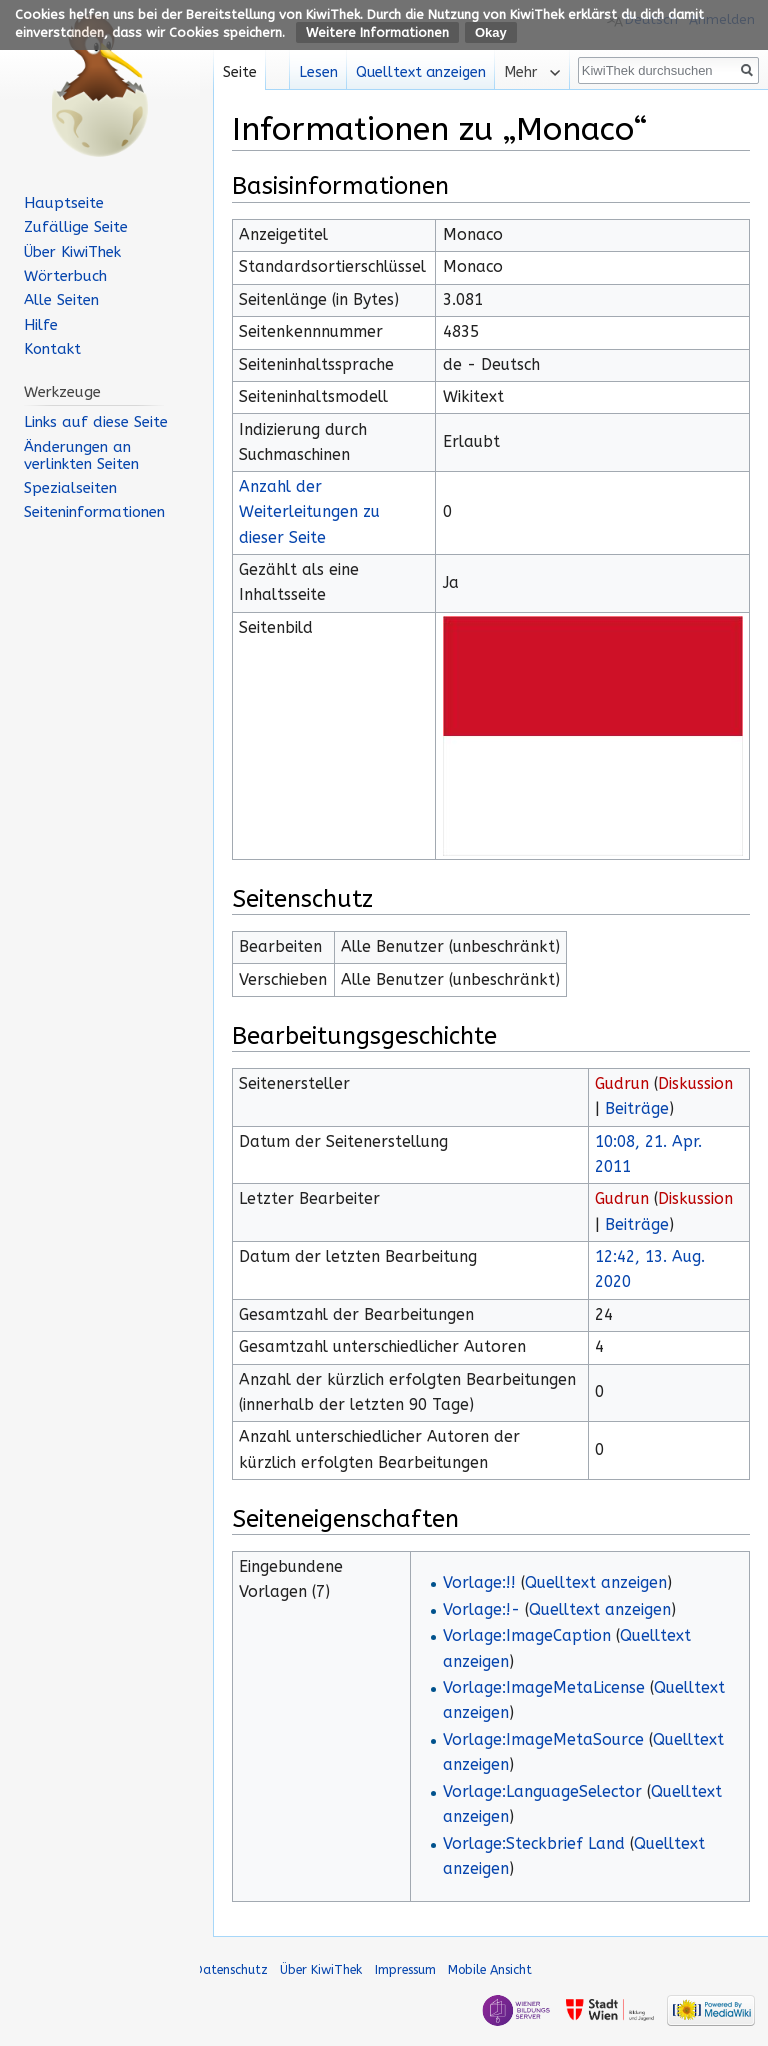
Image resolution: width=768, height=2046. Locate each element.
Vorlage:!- (481, 1610)
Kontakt (52, 349)
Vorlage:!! (479, 1583)
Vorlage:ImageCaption (527, 1636)
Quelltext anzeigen (596, 1583)
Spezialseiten (70, 488)
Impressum (405, 1969)
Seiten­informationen (94, 512)
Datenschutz (231, 1969)
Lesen (318, 72)
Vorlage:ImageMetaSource (543, 1740)
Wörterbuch (65, 276)
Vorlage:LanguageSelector (542, 1792)
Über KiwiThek (72, 252)
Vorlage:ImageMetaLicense (544, 1688)
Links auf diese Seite (96, 422)
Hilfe (41, 325)
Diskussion (695, 1084)
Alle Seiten (61, 300)
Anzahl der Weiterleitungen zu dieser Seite (309, 512)
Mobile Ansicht (490, 1969)
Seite (240, 72)
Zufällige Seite (76, 227)
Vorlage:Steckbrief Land (534, 1844)
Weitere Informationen (377, 32)
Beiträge (637, 1109)
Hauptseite (64, 203)
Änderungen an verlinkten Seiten (81, 455)
